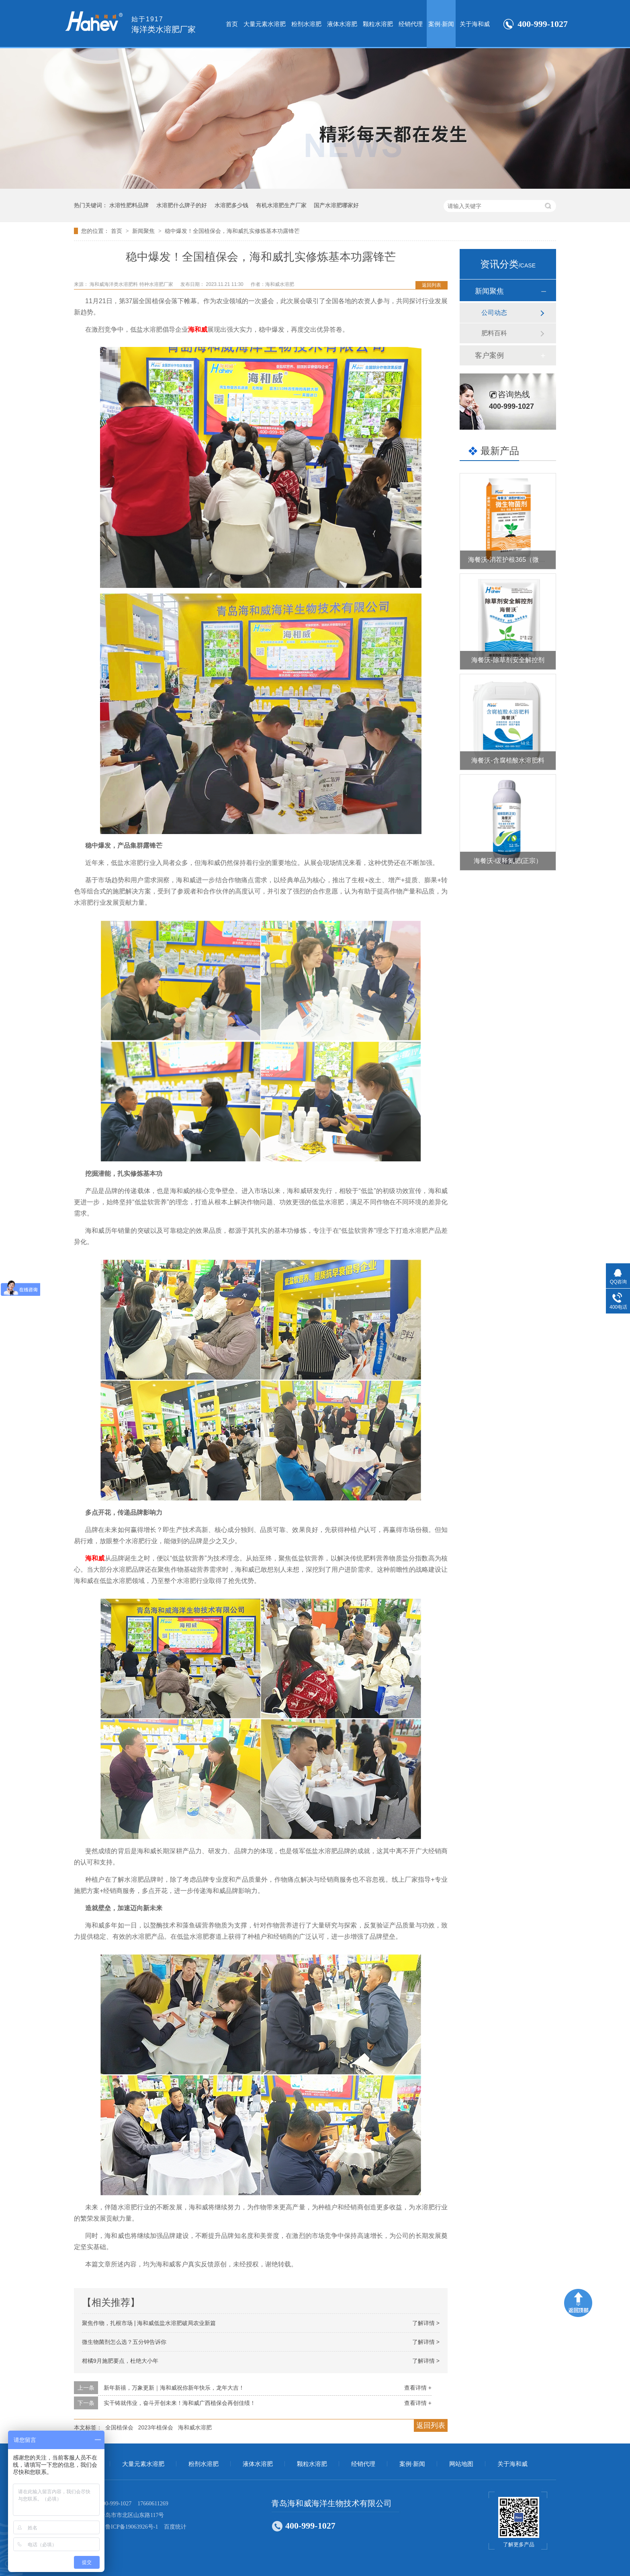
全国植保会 (119, 2427)
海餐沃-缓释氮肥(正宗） (508, 860)
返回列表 (431, 285)
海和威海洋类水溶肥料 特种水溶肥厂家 (132, 284)
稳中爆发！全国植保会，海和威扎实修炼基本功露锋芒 (232, 231)
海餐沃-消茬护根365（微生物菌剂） (519, 559)
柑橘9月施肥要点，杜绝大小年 (120, 2361)
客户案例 (489, 355)
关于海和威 (475, 23)
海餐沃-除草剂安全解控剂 (507, 660)
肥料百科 (494, 333)
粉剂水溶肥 (306, 23)
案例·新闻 (441, 23)
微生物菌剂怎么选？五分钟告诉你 (124, 2342)
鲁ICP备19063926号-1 (131, 2527)
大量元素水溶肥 (264, 23)
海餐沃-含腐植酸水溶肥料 (507, 760)
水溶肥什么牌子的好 (181, 205)
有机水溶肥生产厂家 (281, 205)
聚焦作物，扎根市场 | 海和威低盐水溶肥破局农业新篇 (149, 2323)
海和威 (197, 329)
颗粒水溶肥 (378, 23)
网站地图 (461, 2464)
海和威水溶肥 (195, 2427)
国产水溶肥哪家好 (336, 205)
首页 (232, 23)
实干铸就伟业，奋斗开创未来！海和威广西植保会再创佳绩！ (180, 2403)
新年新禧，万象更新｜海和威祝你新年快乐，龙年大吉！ (174, 2387)
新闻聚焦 (144, 231)
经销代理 (411, 23)
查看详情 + (418, 2387)
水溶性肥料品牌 (129, 205)
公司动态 (494, 312)
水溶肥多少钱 (231, 205)
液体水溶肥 (342, 23)
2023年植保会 (155, 2427)
